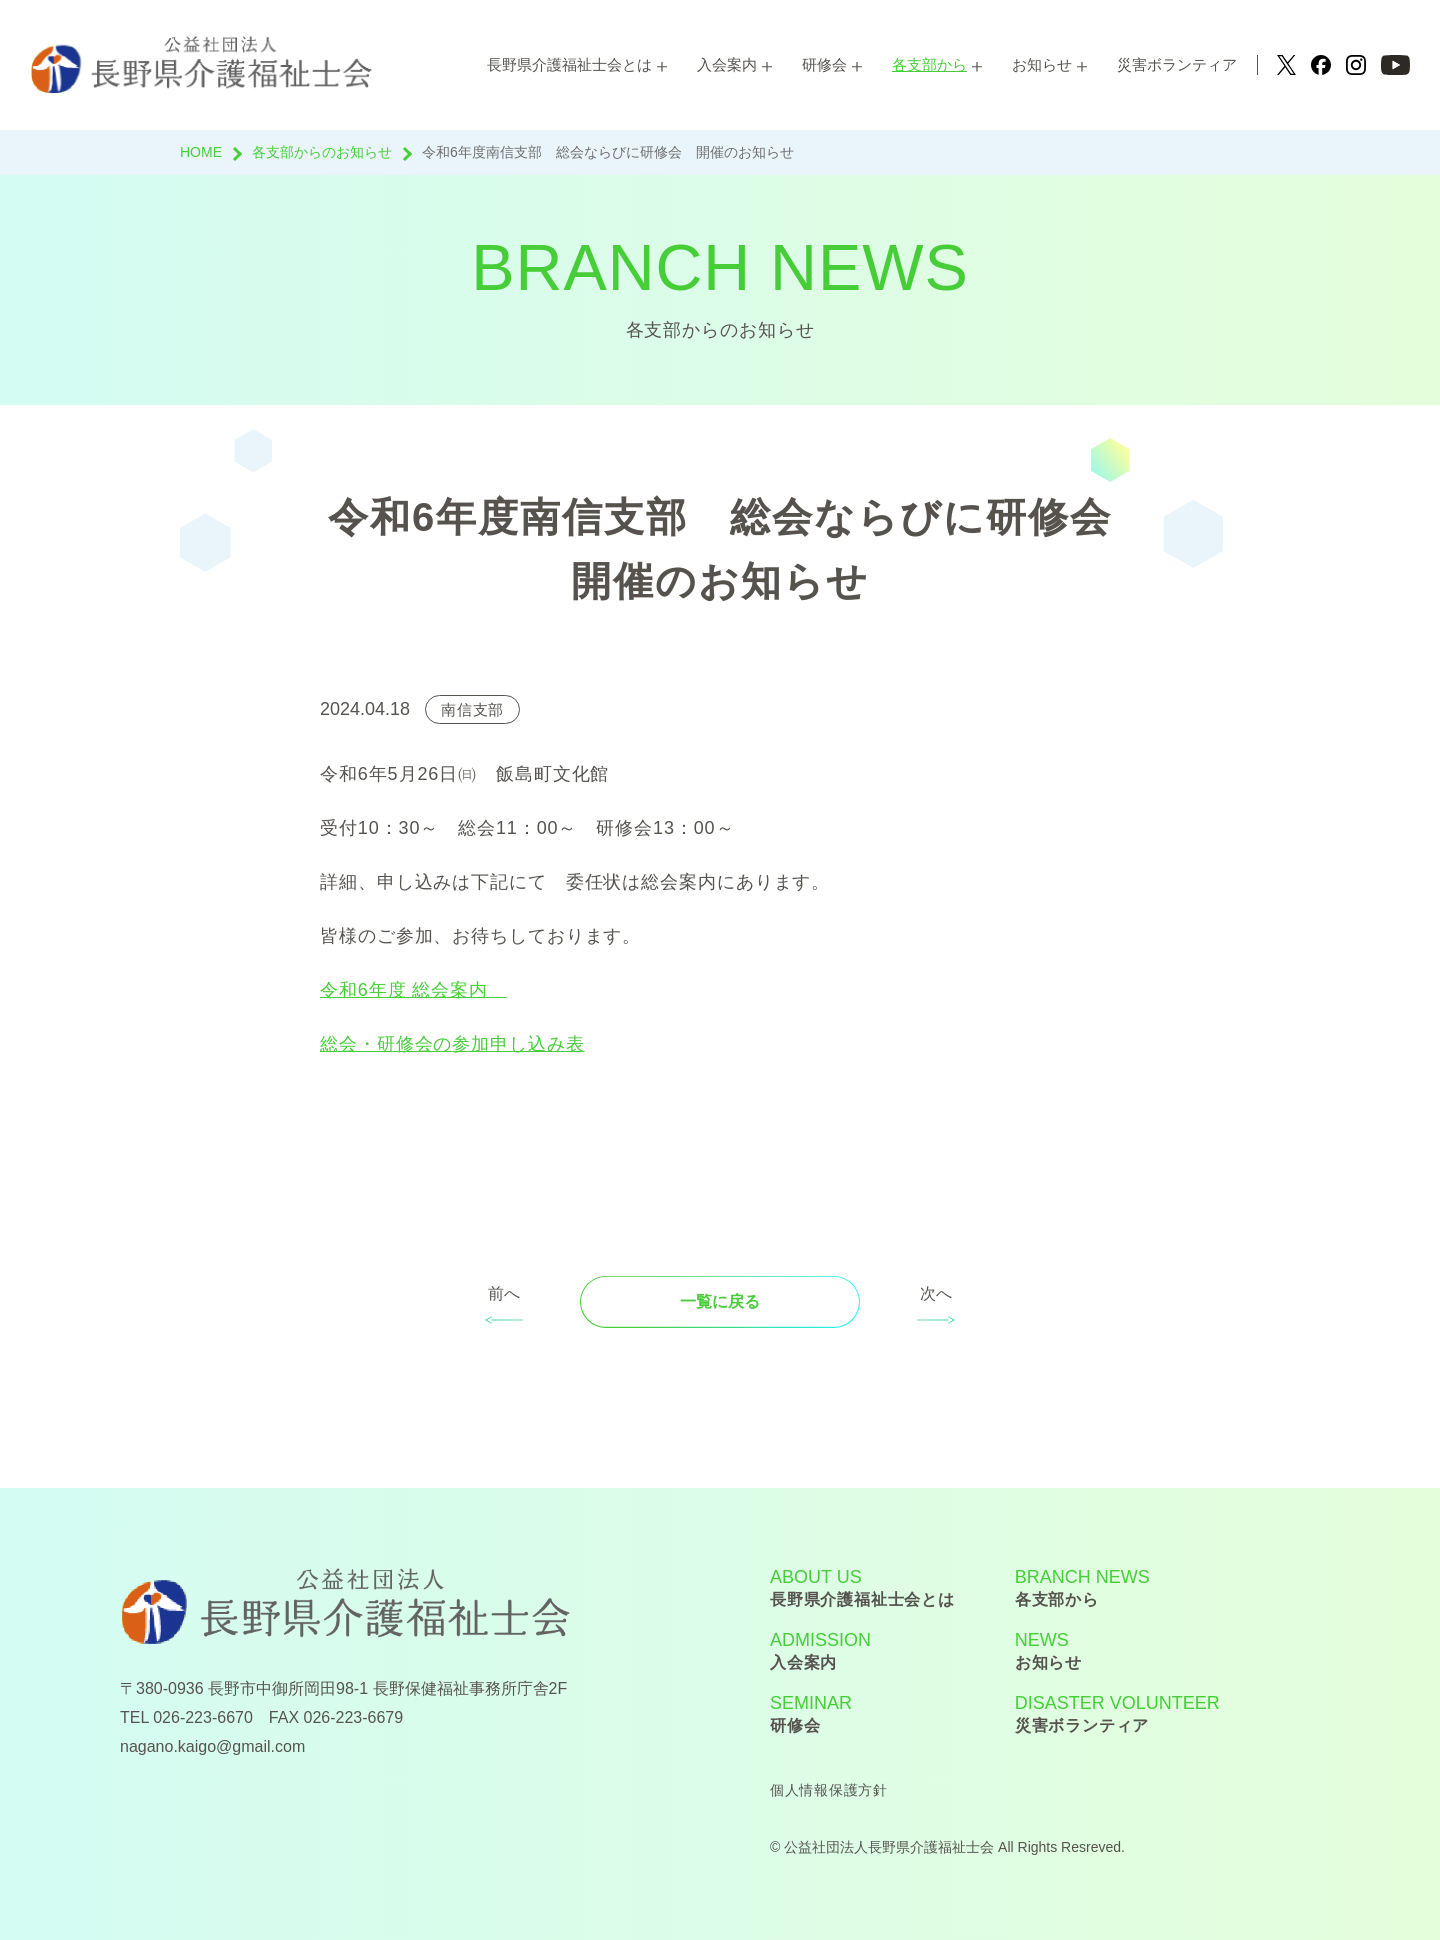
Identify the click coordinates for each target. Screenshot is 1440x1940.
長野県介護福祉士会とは (569, 64)
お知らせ (1042, 64)
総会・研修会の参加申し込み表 (452, 1044)
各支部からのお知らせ (322, 152)
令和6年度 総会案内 (413, 990)
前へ (504, 1293)
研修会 (824, 64)
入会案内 (727, 64)
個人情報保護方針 (829, 1790)
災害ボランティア (1177, 64)
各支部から (929, 64)
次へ (936, 1293)
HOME (201, 152)
